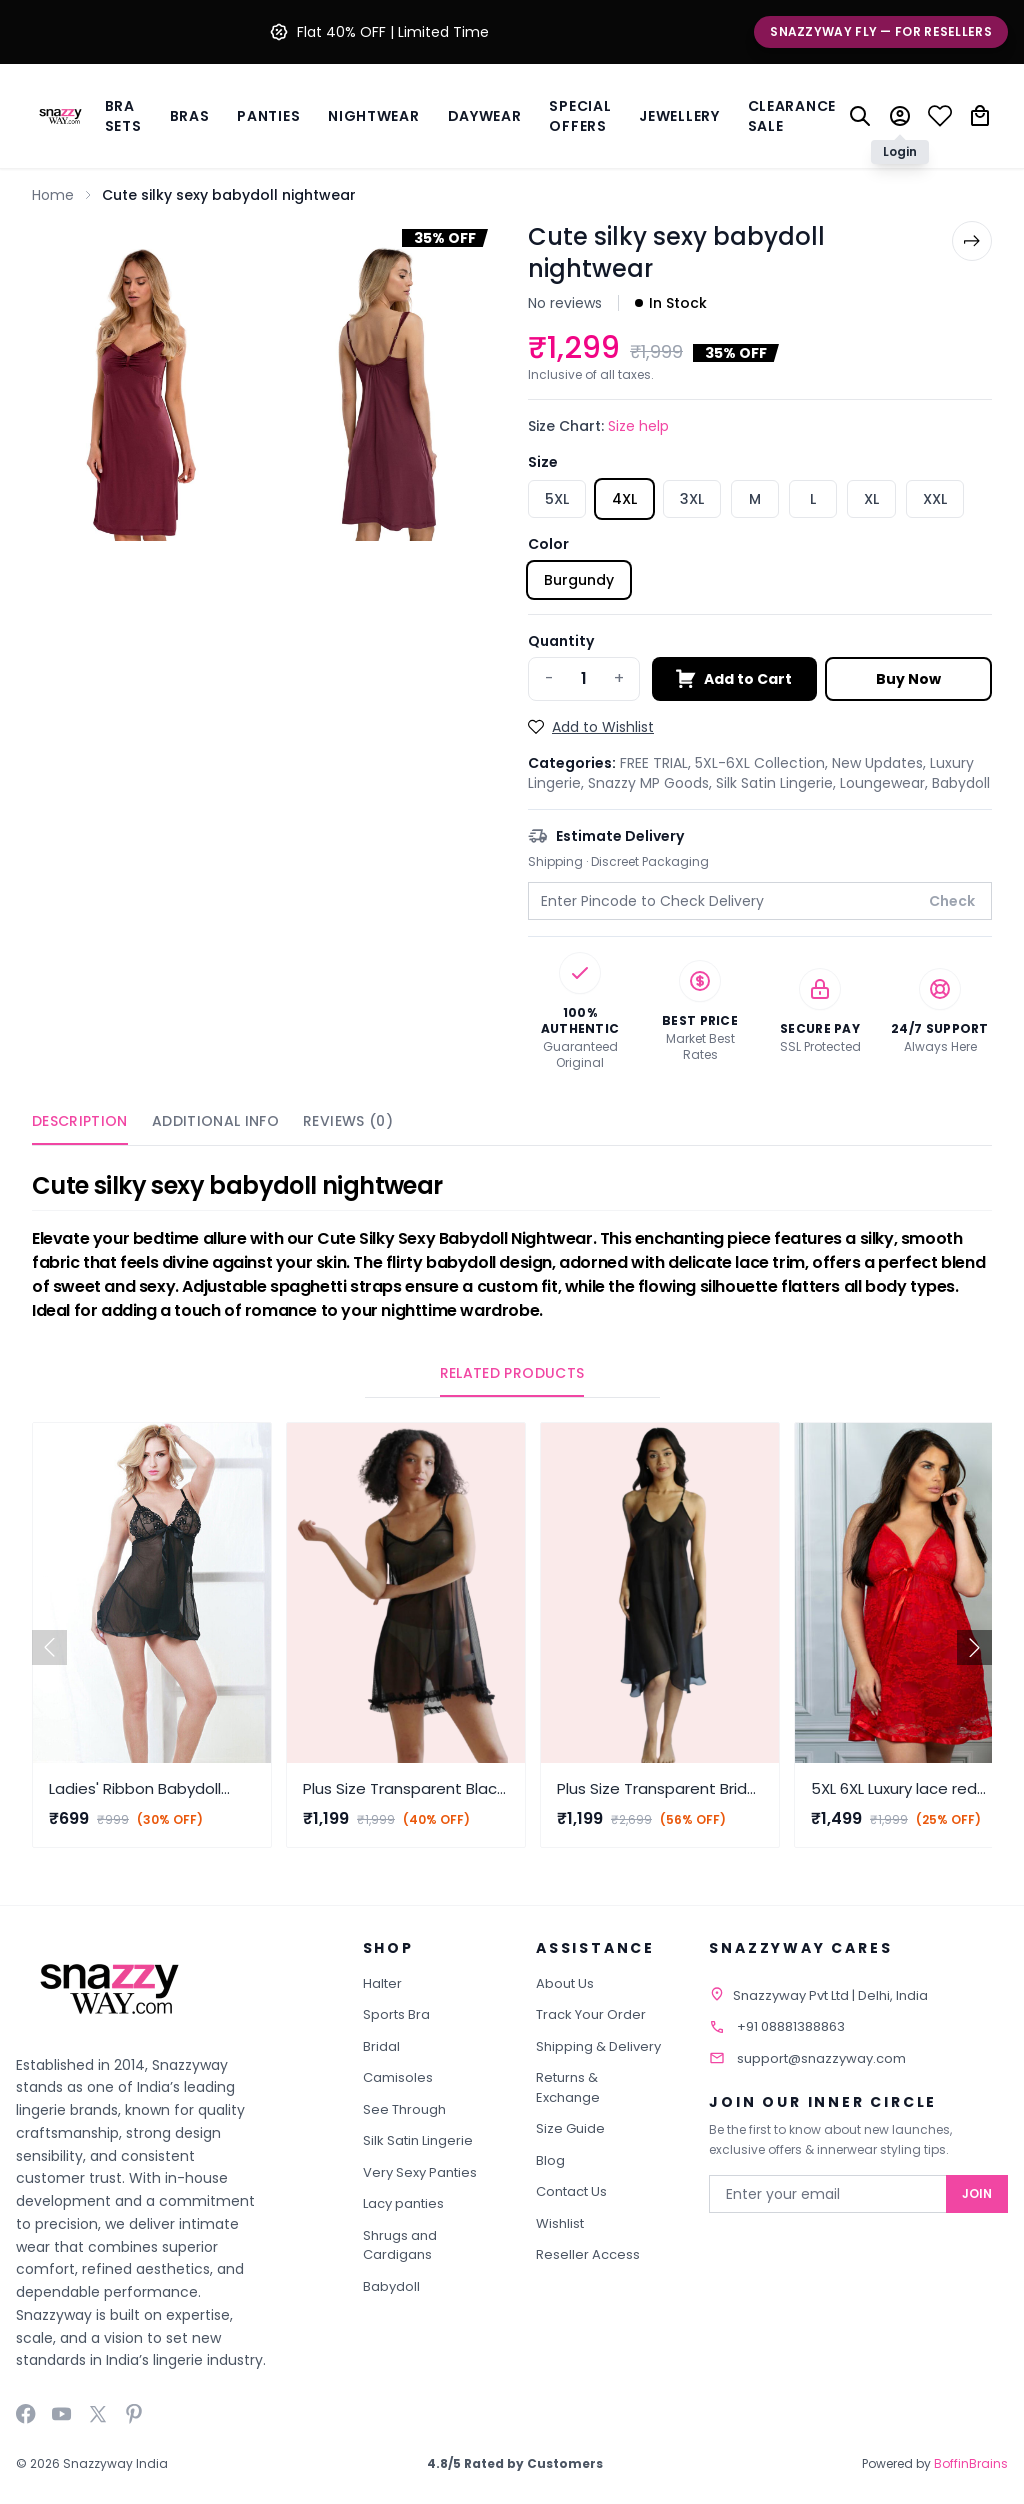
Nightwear (373, 116)
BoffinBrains (971, 2463)
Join (977, 2193)
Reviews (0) (348, 1121)
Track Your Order (591, 2014)
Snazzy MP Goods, (652, 783)
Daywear (485, 116)
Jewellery (679, 116)
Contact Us (571, 2191)
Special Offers (580, 116)
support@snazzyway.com (821, 2058)
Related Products (512, 1373)
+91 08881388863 (791, 2026)
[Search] (860, 116)
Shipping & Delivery (598, 2046)
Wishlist (560, 2223)
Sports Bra (396, 2014)
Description (80, 1121)
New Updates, (881, 763)
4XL (624, 499)
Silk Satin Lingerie (418, 2140)
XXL (935, 499)
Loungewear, (886, 783)
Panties (268, 116)
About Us (565, 1983)
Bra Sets (123, 116)
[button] (974, 1647)
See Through (404, 2109)
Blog (550, 2160)
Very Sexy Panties (420, 2172)
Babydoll (961, 783)
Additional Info (215, 1121)
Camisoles (398, 2077)
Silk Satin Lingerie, (778, 783)
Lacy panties (403, 2203)
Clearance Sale (792, 116)
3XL (692, 499)
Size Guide (570, 2128)
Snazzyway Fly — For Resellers (881, 31)
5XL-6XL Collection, (763, 763)
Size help (638, 426)
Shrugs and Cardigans (400, 2245)
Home (53, 195)
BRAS (190, 116)
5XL (557, 499)
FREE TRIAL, (657, 763)
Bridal (381, 2046)
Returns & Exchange (568, 2087)
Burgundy (579, 580)
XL (871, 499)
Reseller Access (588, 2254)
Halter (382, 1983)
